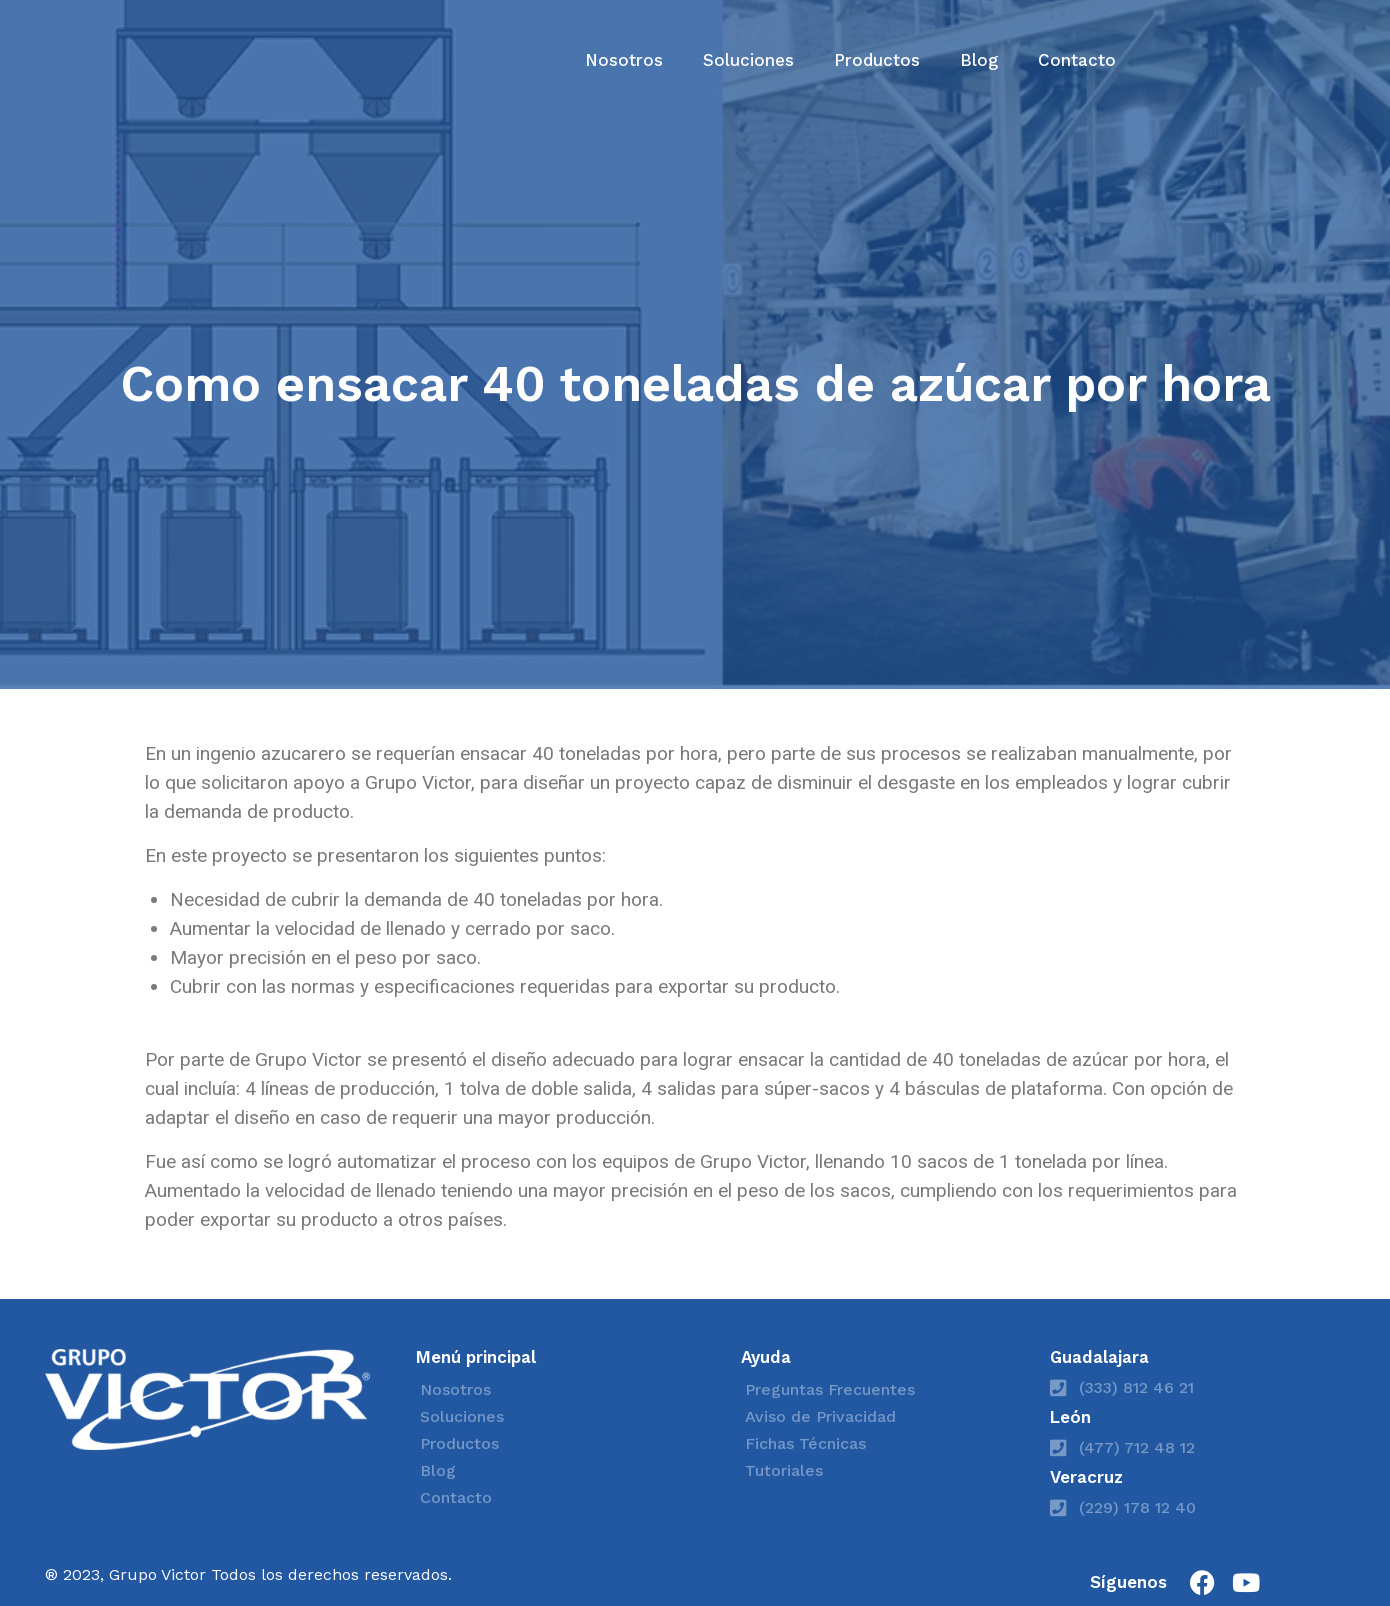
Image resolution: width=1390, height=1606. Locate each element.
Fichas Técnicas (805, 1443)
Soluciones (748, 60)
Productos (877, 60)
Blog (979, 60)
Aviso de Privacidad (820, 1416)
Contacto (1077, 60)
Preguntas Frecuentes (830, 1389)
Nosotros (624, 60)
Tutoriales (784, 1470)
